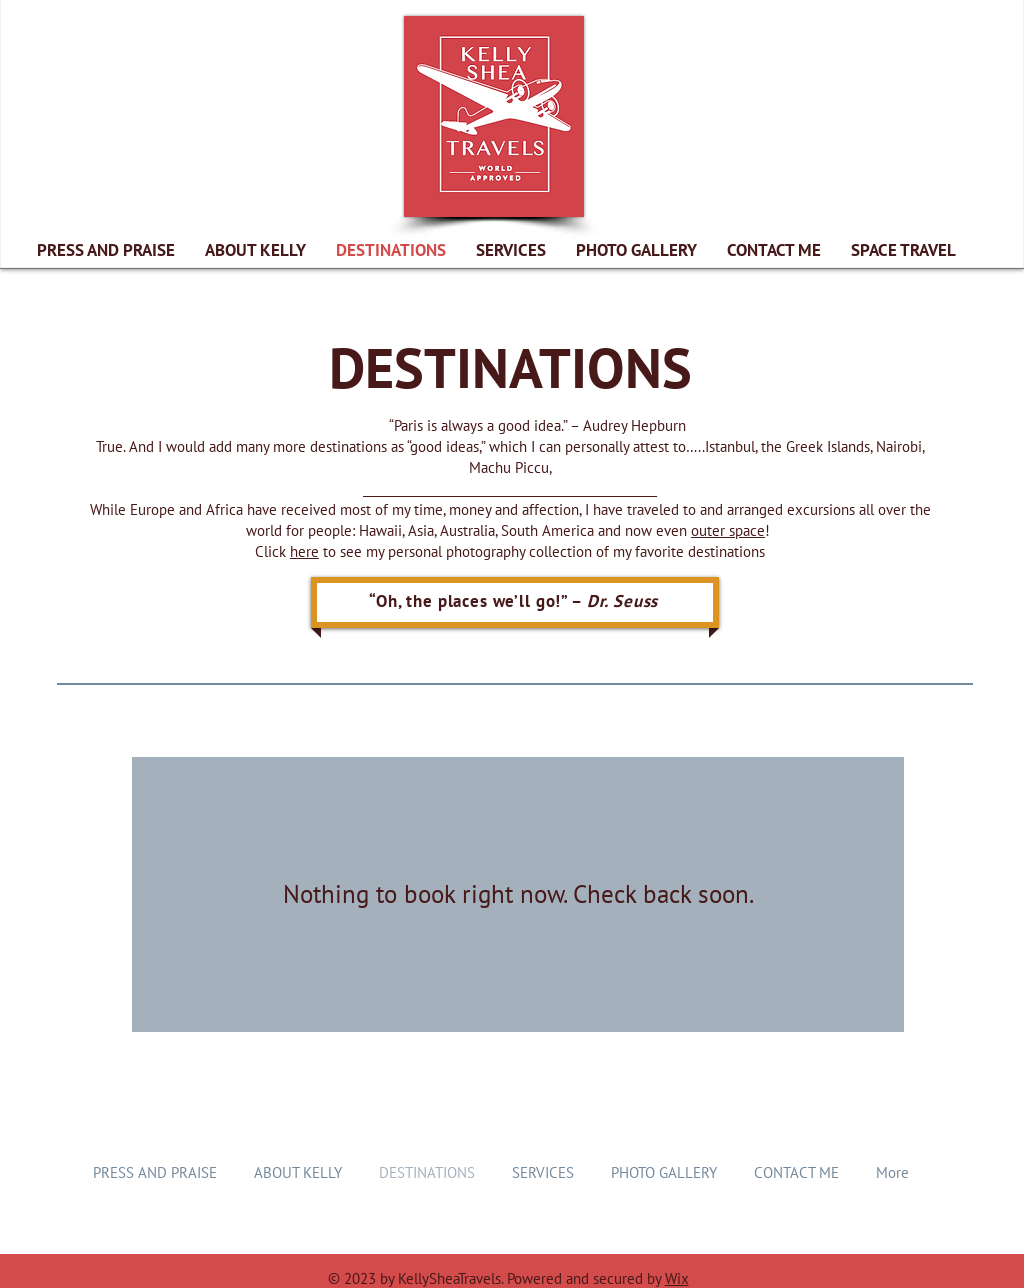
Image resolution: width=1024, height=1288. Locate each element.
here (304, 551)
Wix (677, 1278)
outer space (728, 530)
